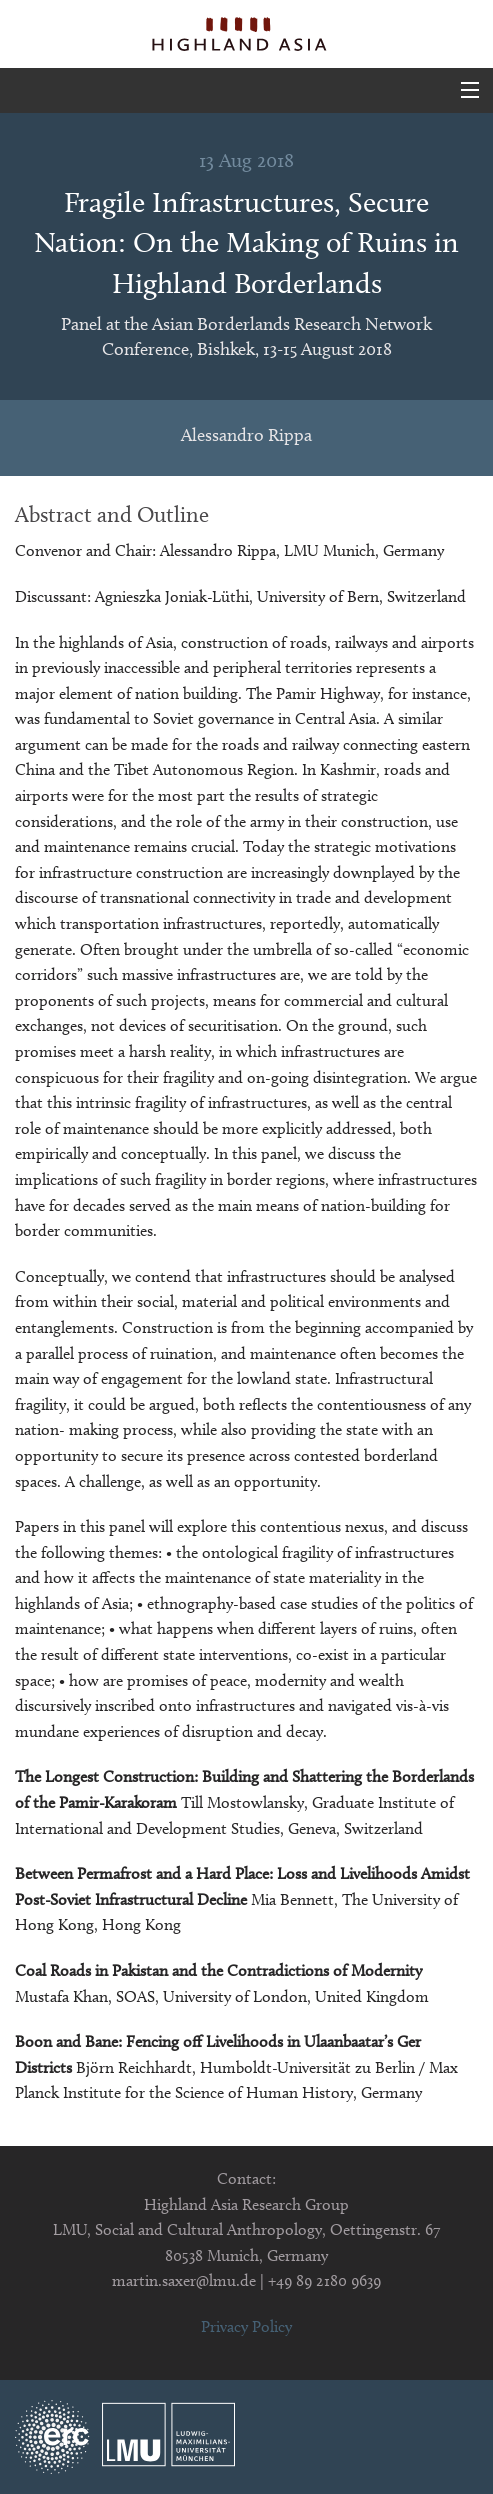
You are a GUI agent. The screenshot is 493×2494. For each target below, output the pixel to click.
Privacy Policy (246, 2326)
